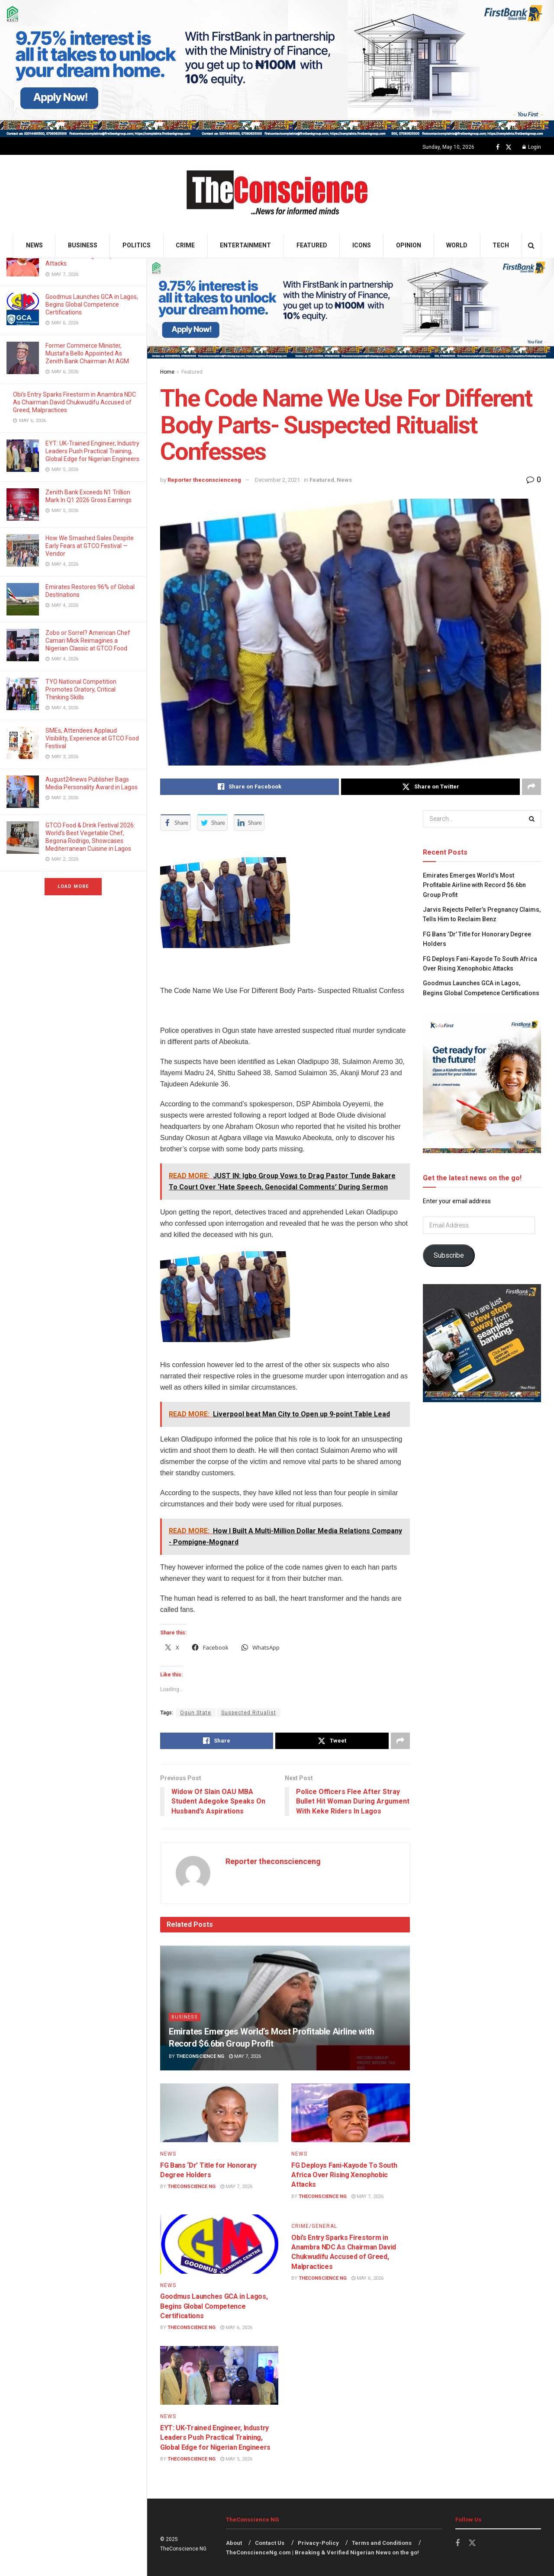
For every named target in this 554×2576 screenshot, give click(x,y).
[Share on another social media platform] (531, 787)
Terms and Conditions (382, 2543)
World (456, 245)
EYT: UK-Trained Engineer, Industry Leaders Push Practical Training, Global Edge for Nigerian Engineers (92, 451)
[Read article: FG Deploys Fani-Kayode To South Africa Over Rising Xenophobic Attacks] (350, 2113)
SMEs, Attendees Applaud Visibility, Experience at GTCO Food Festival (92, 738)
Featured (311, 245)
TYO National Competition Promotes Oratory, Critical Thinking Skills (80, 689)
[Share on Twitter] (430, 787)
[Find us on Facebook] (497, 147)
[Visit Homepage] (277, 194)
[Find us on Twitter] (509, 147)
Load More (73, 886)
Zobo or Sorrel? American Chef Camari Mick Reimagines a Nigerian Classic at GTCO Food (87, 640)
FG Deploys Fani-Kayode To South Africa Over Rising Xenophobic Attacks (344, 2175)
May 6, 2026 (236, 2327)
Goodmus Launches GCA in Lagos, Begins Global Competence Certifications (91, 304)
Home (167, 372)
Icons (361, 245)
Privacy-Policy (318, 2543)
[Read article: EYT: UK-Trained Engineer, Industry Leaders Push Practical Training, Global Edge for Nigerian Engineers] (219, 2375)
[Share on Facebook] (249, 787)
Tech (501, 245)
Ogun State (195, 1713)
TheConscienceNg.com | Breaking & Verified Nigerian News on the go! (322, 2552)
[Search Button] (531, 245)
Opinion (408, 245)
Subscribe (449, 1255)
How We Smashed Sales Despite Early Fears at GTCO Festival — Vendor (89, 546)
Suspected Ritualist (248, 1713)
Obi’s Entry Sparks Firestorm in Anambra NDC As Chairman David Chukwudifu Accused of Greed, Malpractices (74, 402)
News (34, 245)
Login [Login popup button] (531, 147)
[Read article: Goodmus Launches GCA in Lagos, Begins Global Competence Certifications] (219, 2244)
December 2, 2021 (277, 480)
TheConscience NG (200, 2056)
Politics (136, 245)
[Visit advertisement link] (277, 68)
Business (82, 245)
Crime (185, 245)
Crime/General (314, 2226)
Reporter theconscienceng (204, 480)
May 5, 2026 (236, 2459)
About (234, 2543)
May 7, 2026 (245, 2056)
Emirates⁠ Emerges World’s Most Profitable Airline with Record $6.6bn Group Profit (474, 885)
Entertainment (245, 245)
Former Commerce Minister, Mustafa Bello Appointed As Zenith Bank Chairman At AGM (87, 353)
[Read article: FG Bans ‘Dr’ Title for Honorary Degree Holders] (219, 2113)
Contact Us (269, 2543)
